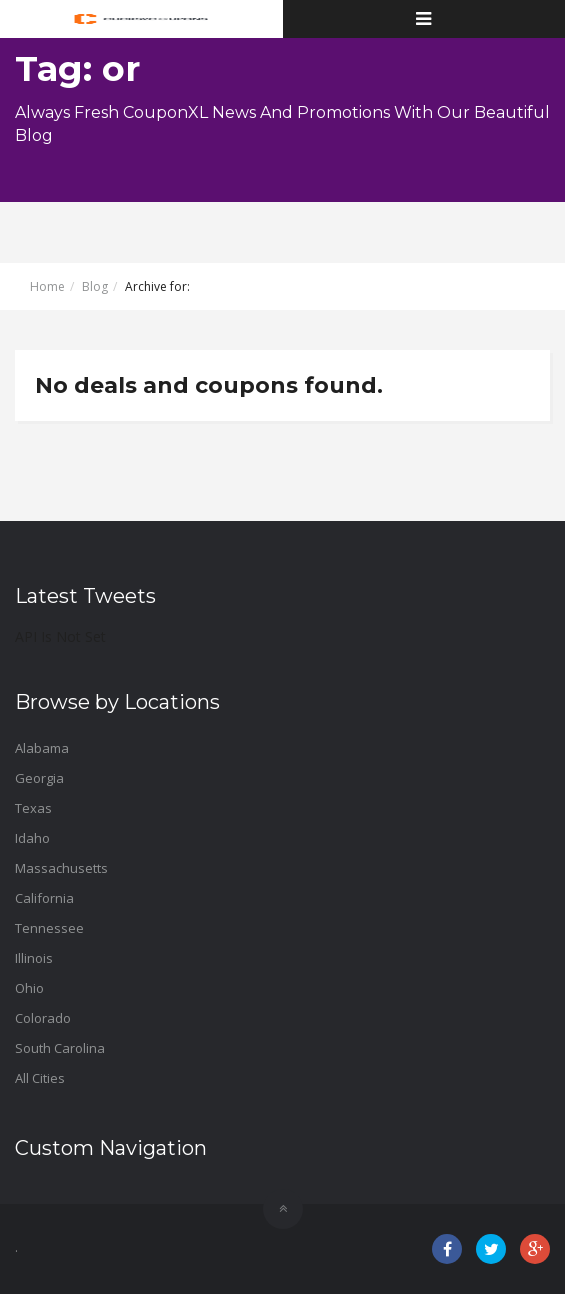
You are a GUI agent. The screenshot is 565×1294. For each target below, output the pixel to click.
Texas (33, 808)
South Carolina (60, 1048)
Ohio (29, 988)
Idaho (32, 838)
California (44, 898)
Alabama (42, 748)
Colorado (43, 1018)
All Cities (40, 1078)
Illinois (34, 958)
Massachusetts (61, 868)
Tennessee (49, 928)
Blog (95, 286)
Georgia (39, 778)
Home (47, 286)
